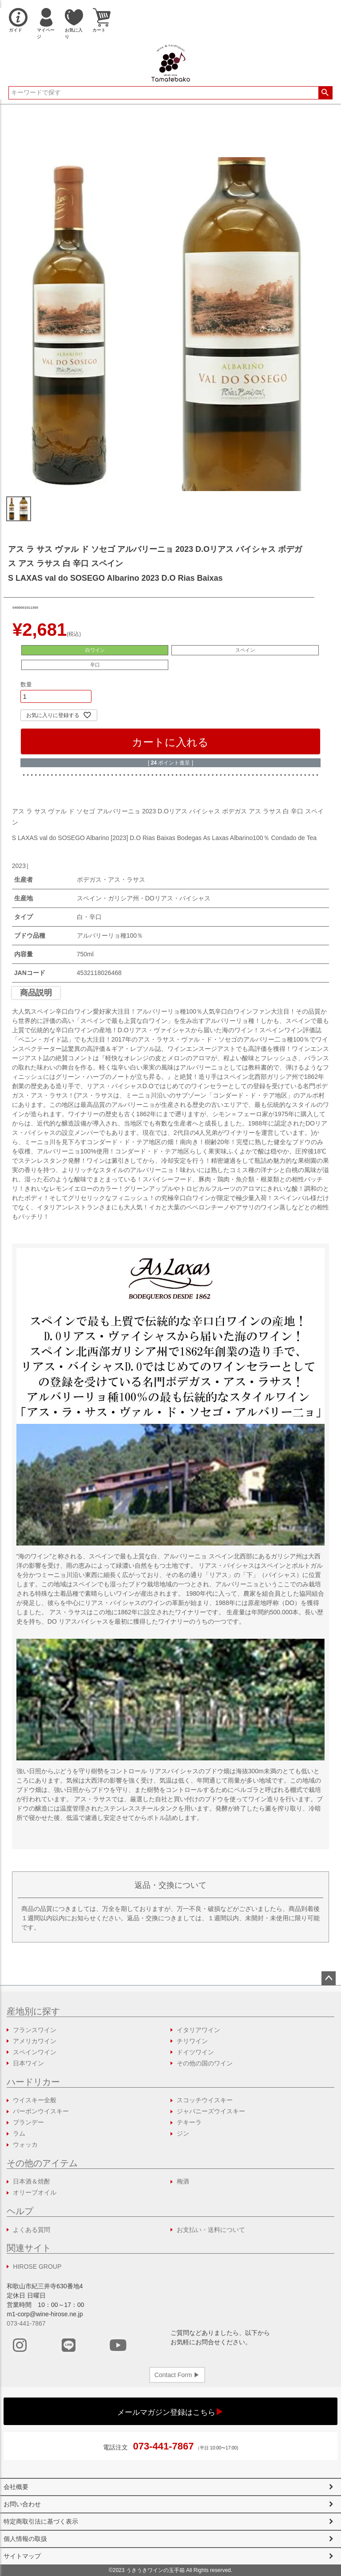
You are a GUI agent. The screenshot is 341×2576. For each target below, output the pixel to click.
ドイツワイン (195, 2052)
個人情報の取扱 (25, 2538)
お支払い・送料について (211, 2229)
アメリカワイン (34, 2041)
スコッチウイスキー (205, 2100)
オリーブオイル (34, 2192)
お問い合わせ (22, 2504)
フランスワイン (34, 2029)
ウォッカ (25, 2144)
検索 (325, 93)
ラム (19, 2133)
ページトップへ (328, 1978)
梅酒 (183, 2181)
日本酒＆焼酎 (31, 2181)
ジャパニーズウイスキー (211, 2111)
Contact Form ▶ (177, 2374)
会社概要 (16, 2486)
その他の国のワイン (205, 2063)
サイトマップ (22, 2556)
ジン (183, 2133)
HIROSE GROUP (37, 2266)
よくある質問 (31, 2229)
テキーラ (189, 2122)
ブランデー (28, 2122)
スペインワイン (34, 2052)
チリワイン (192, 2041)
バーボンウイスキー (41, 2111)
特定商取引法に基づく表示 (41, 2521)
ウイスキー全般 (34, 2100)
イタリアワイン (198, 2029)
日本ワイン (28, 2063)
